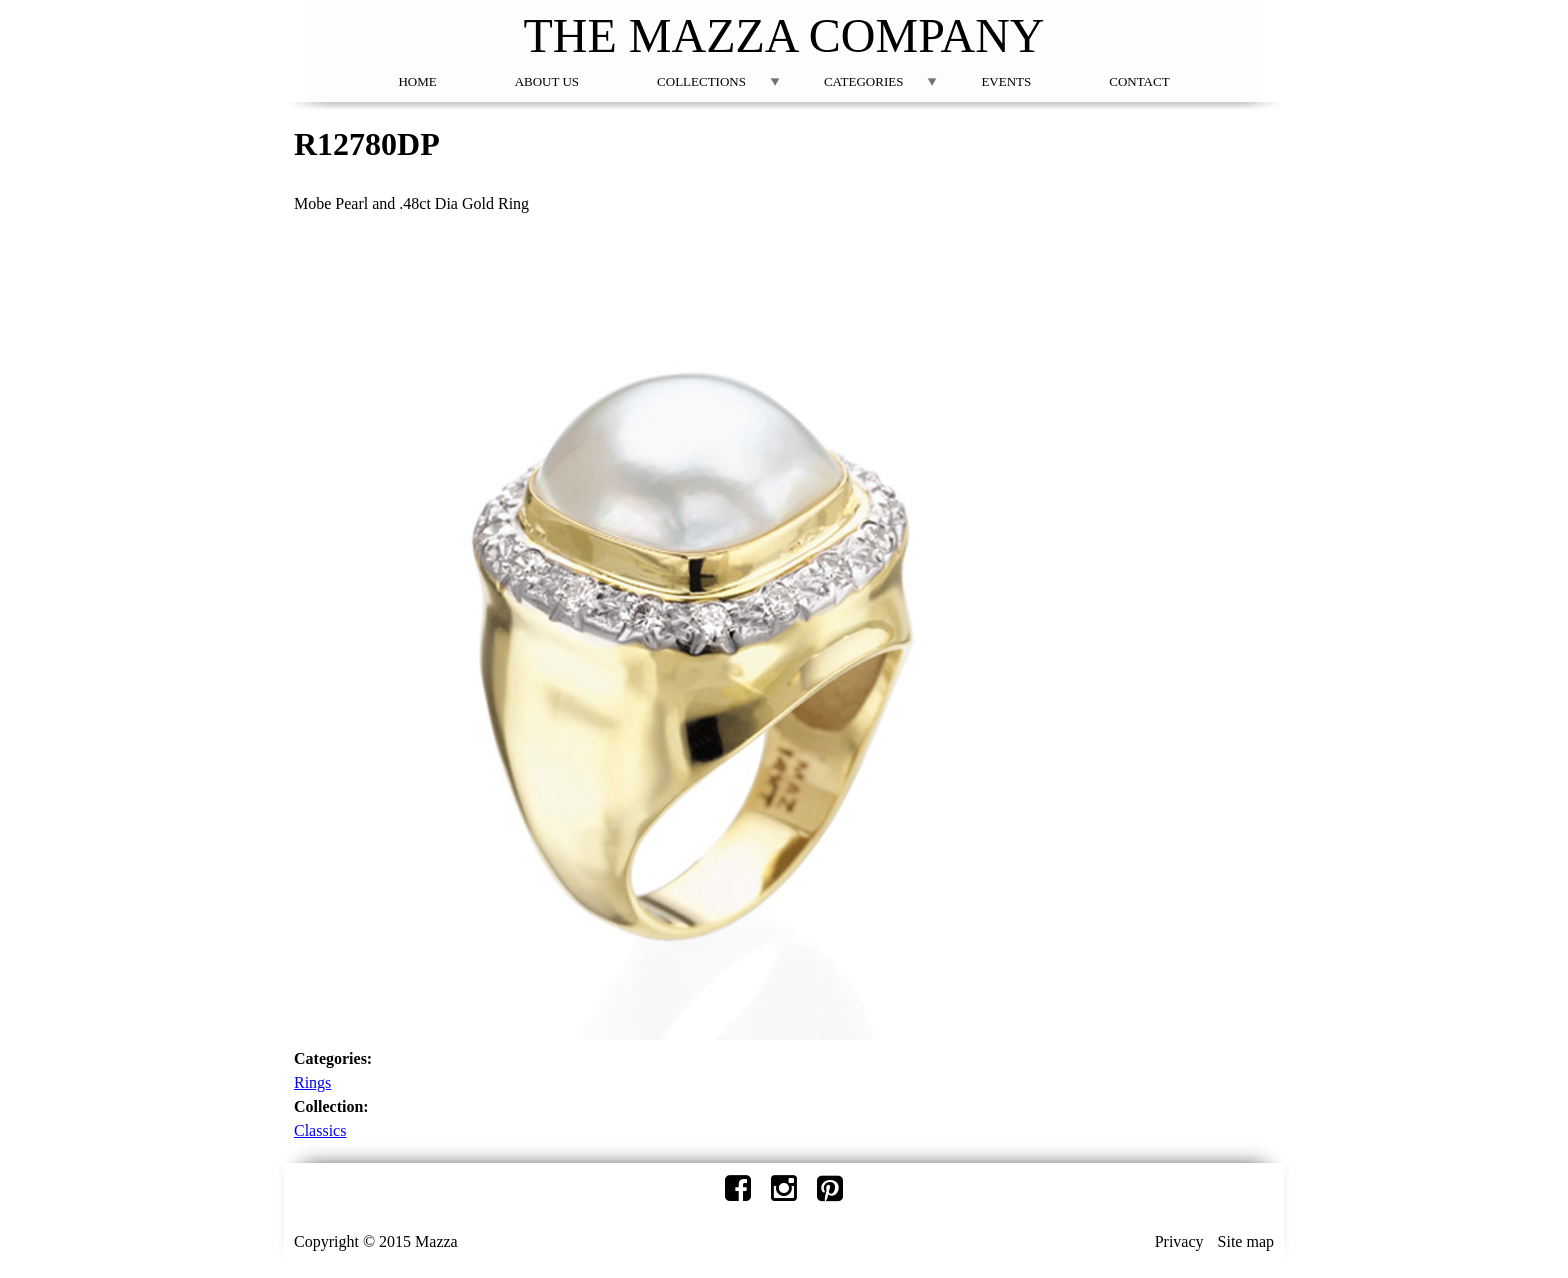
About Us (547, 81)
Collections (701, 81)
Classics (320, 1130)
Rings (312, 1082)
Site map (1246, 1241)
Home (417, 81)
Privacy (1179, 1241)
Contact (1139, 81)
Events (1006, 81)
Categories (863, 81)
